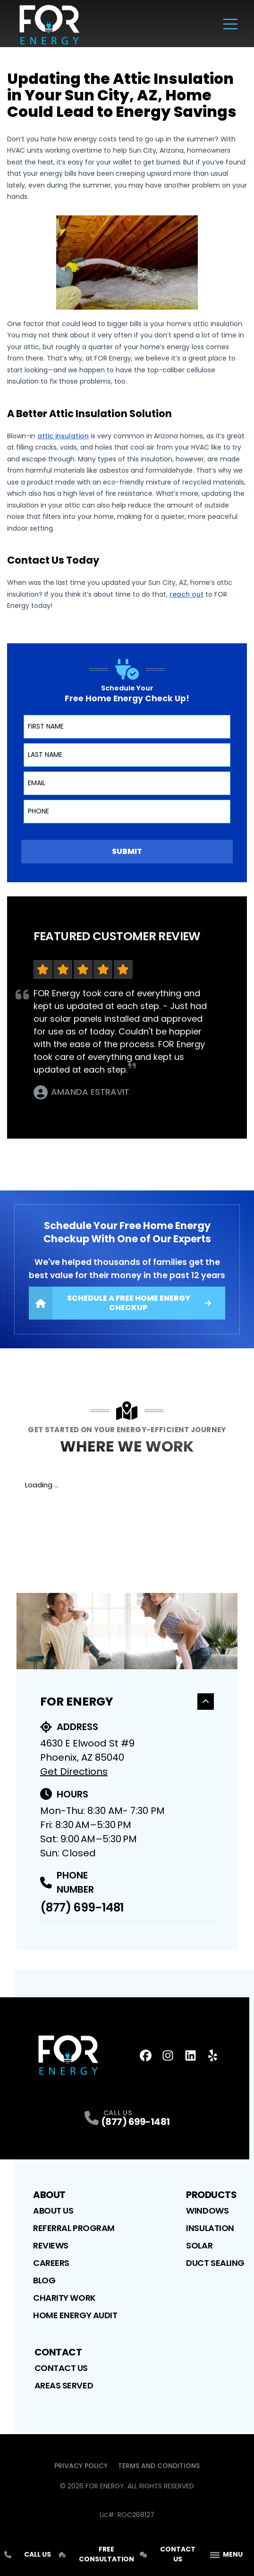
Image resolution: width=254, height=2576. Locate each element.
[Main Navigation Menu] (230, 24)
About (49, 2194)
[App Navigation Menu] (226, 2554)
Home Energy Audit (75, 2315)
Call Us (27, 2554)
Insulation (210, 2228)
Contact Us (61, 2368)
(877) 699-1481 (82, 1907)
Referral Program (74, 2228)
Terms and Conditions (159, 2465)
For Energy (127, 1701)
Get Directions (74, 1771)
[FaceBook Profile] (145, 2055)
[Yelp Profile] (212, 2055)
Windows (207, 2210)
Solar (199, 2245)
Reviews (50, 2245)
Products (211, 2194)
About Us (53, 2210)
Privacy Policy (81, 2465)
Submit (127, 851)
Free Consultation (96, 2554)
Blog (44, 2280)
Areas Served (63, 2385)
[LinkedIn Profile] (190, 2055)
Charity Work (64, 2298)
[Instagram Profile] (168, 2055)
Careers (51, 2263)
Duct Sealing (215, 2263)
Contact (58, 2352)
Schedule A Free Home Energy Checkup (120, 1303)
